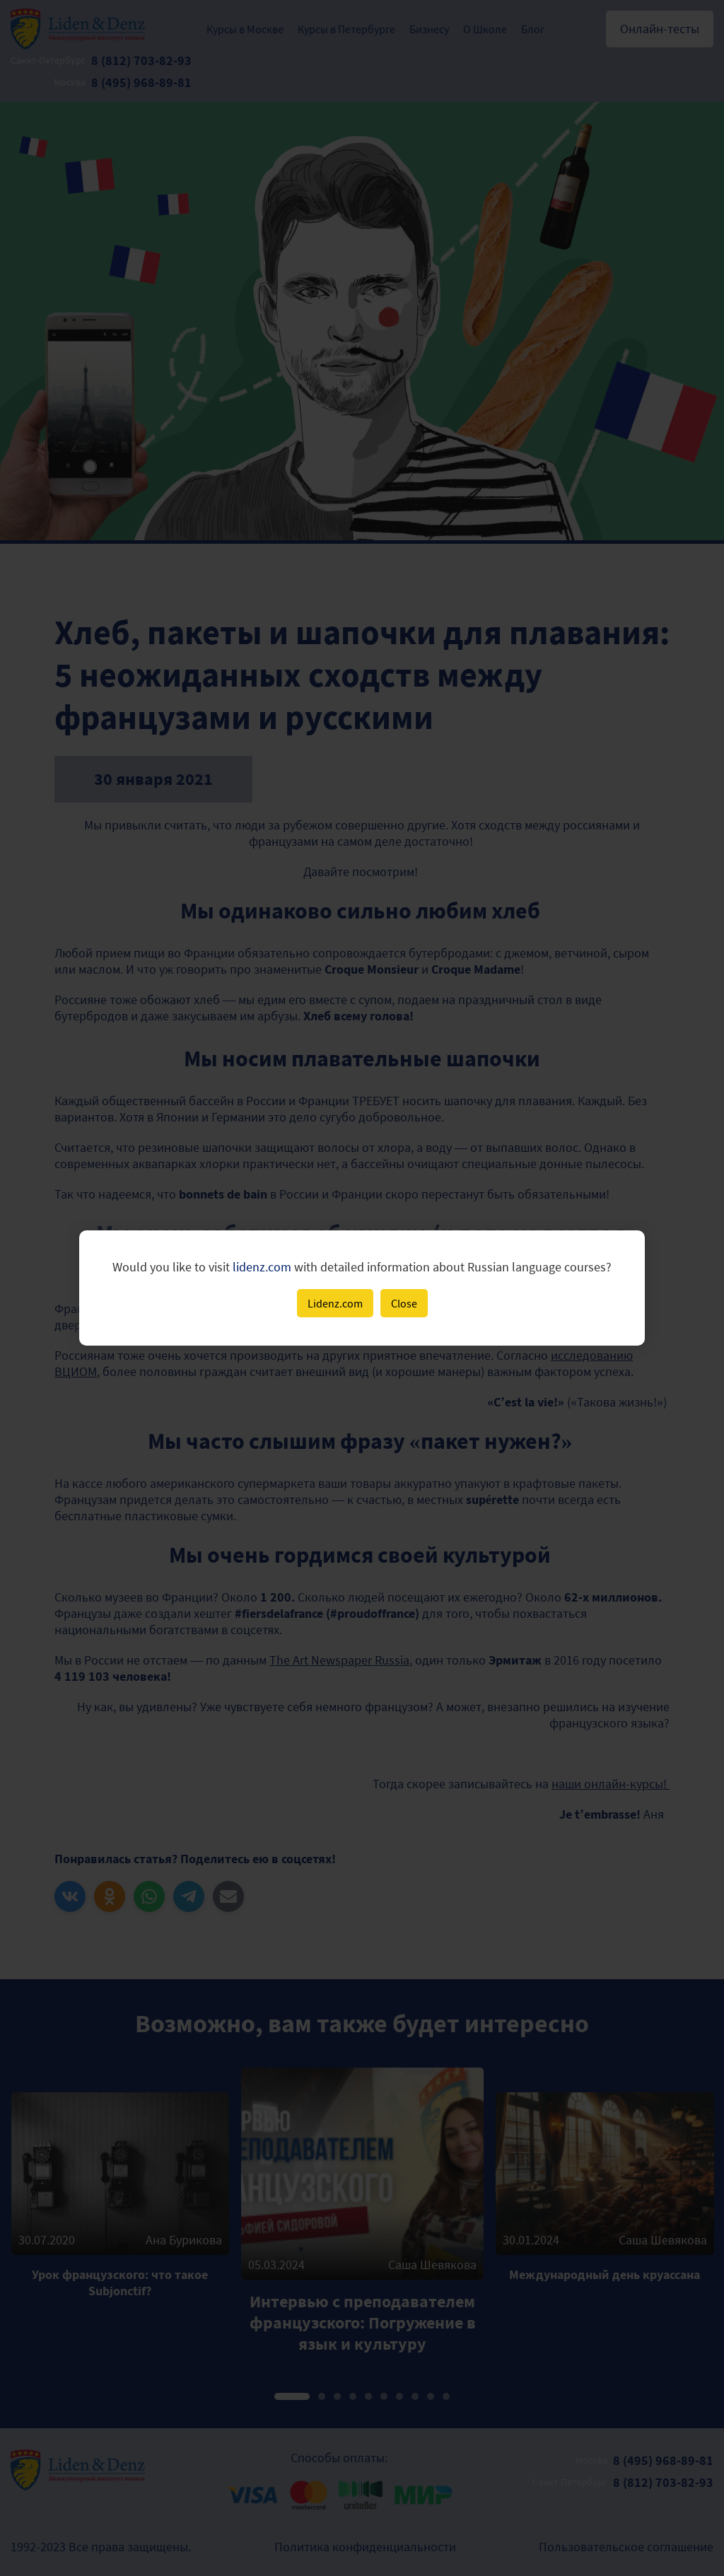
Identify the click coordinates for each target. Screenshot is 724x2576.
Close (404, 1303)
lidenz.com (262, 1267)
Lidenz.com (335, 1303)
